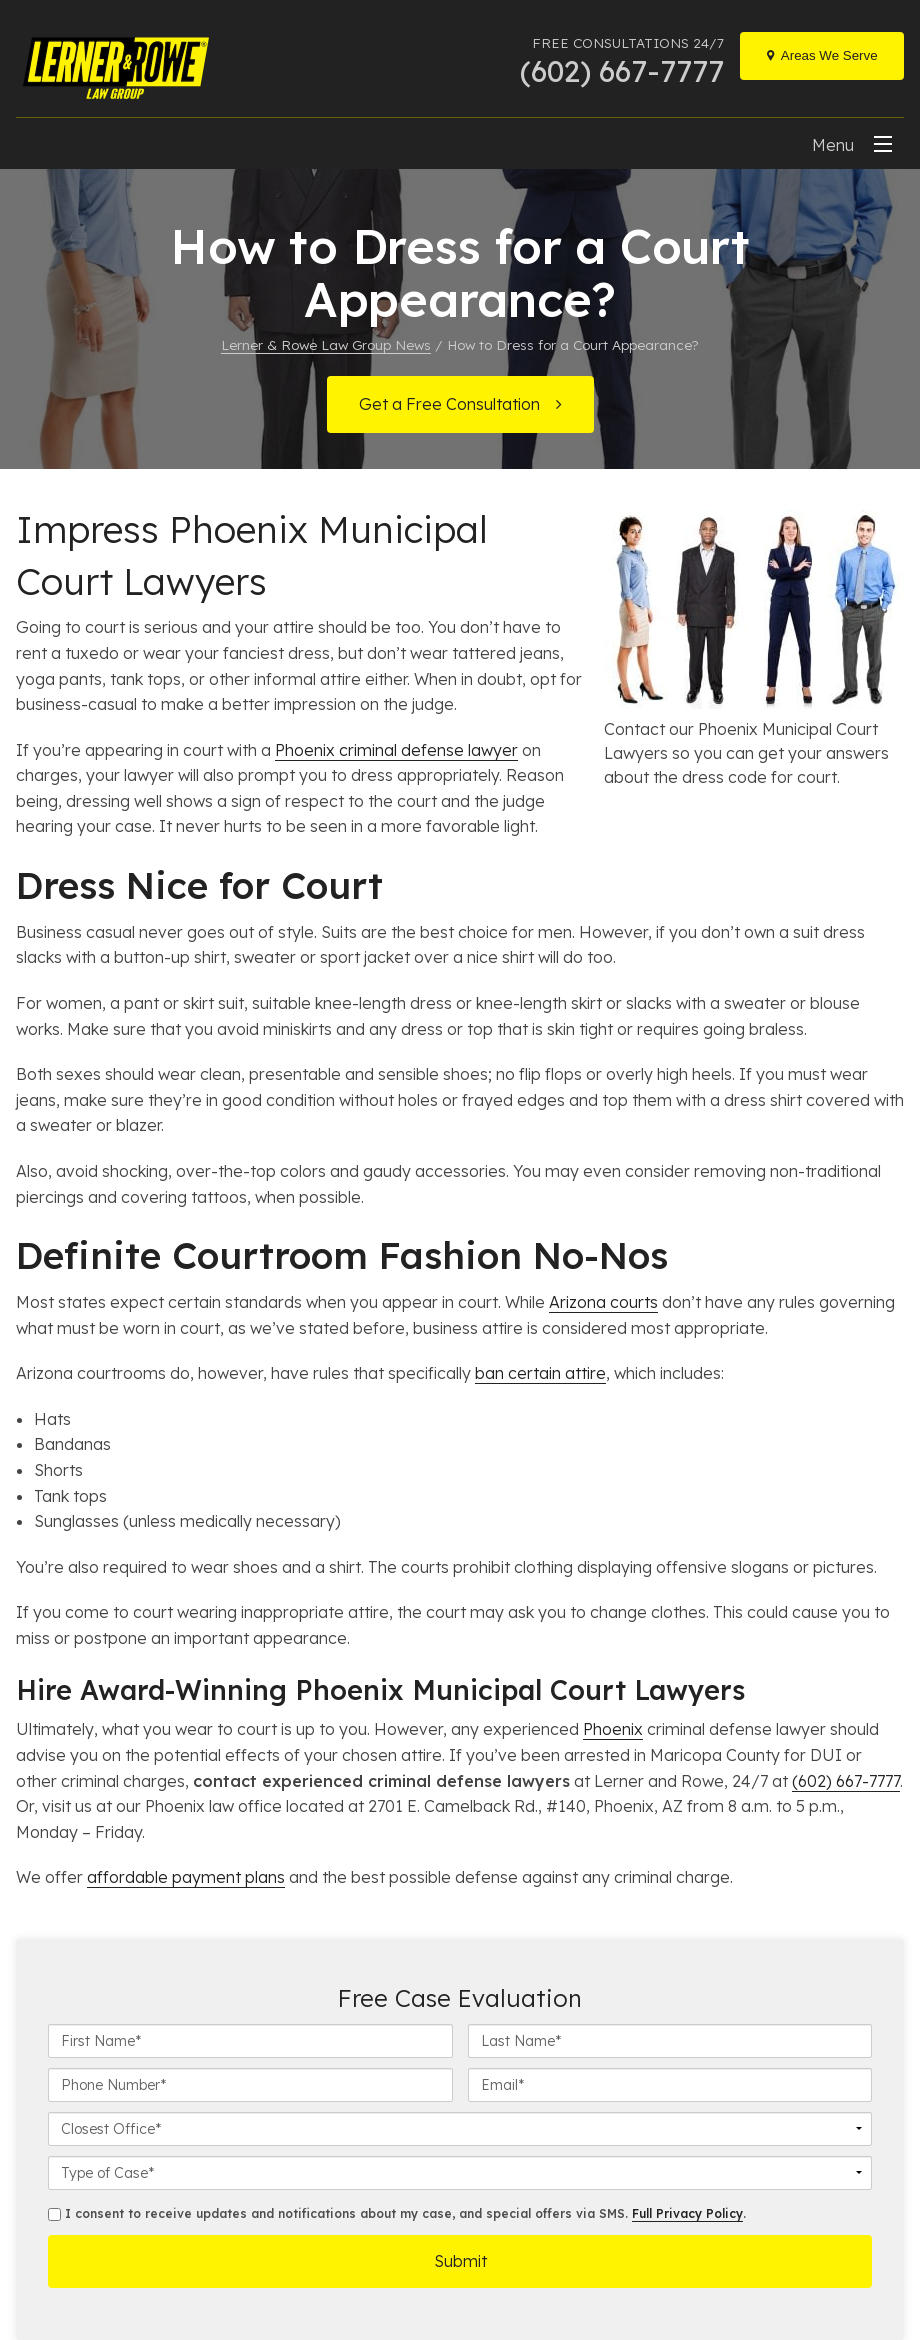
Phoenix (613, 1729)
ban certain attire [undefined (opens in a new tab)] (540, 1373)
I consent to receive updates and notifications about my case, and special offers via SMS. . (397, 2214)
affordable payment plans (186, 1877)
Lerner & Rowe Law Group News (326, 344)
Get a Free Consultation (449, 404)
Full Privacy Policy (687, 2213)
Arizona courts (603, 1302)
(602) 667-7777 (846, 1781)
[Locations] (822, 56)
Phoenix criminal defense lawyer (396, 750)
